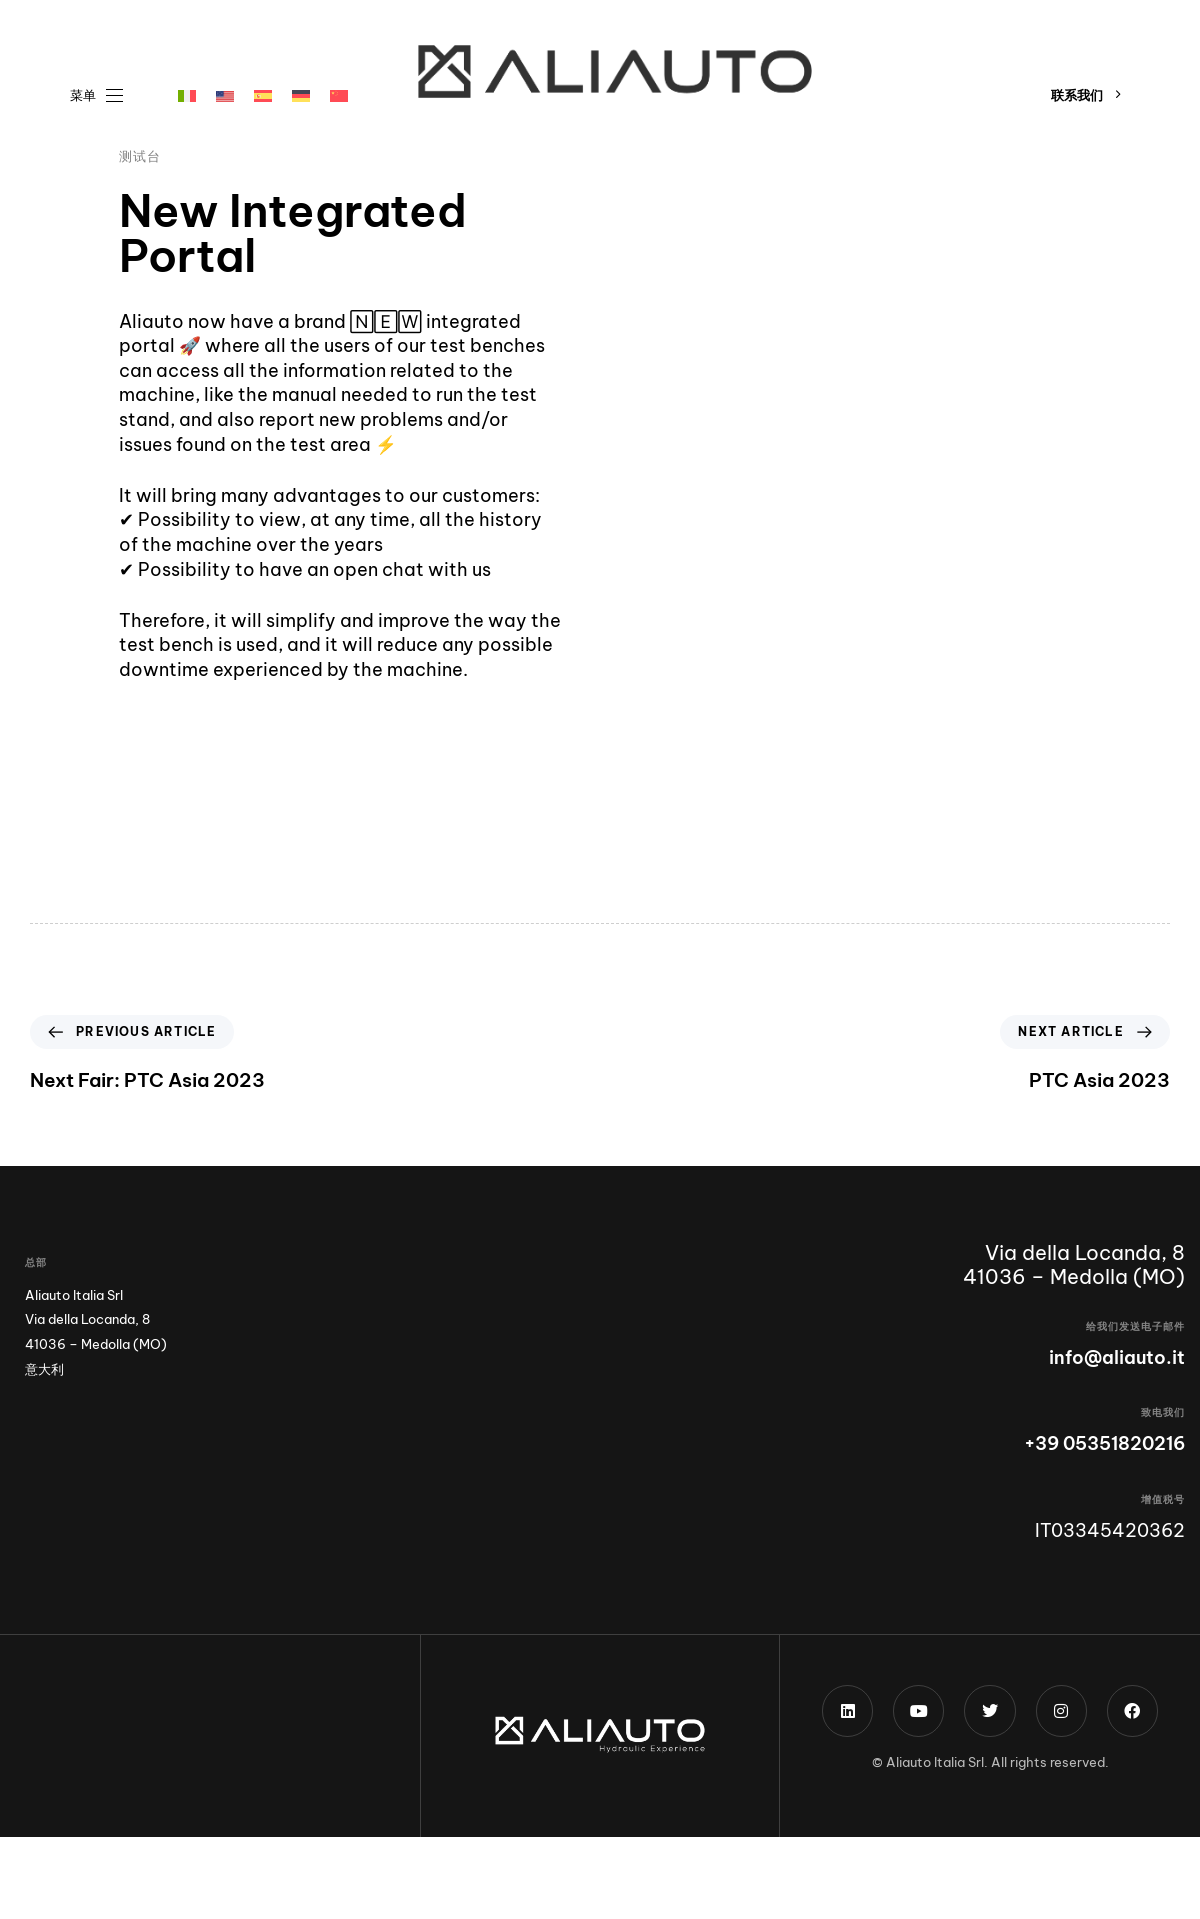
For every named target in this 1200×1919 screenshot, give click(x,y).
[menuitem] (187, 95)
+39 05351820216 (1104, 1443)
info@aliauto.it (1117, 1357)
